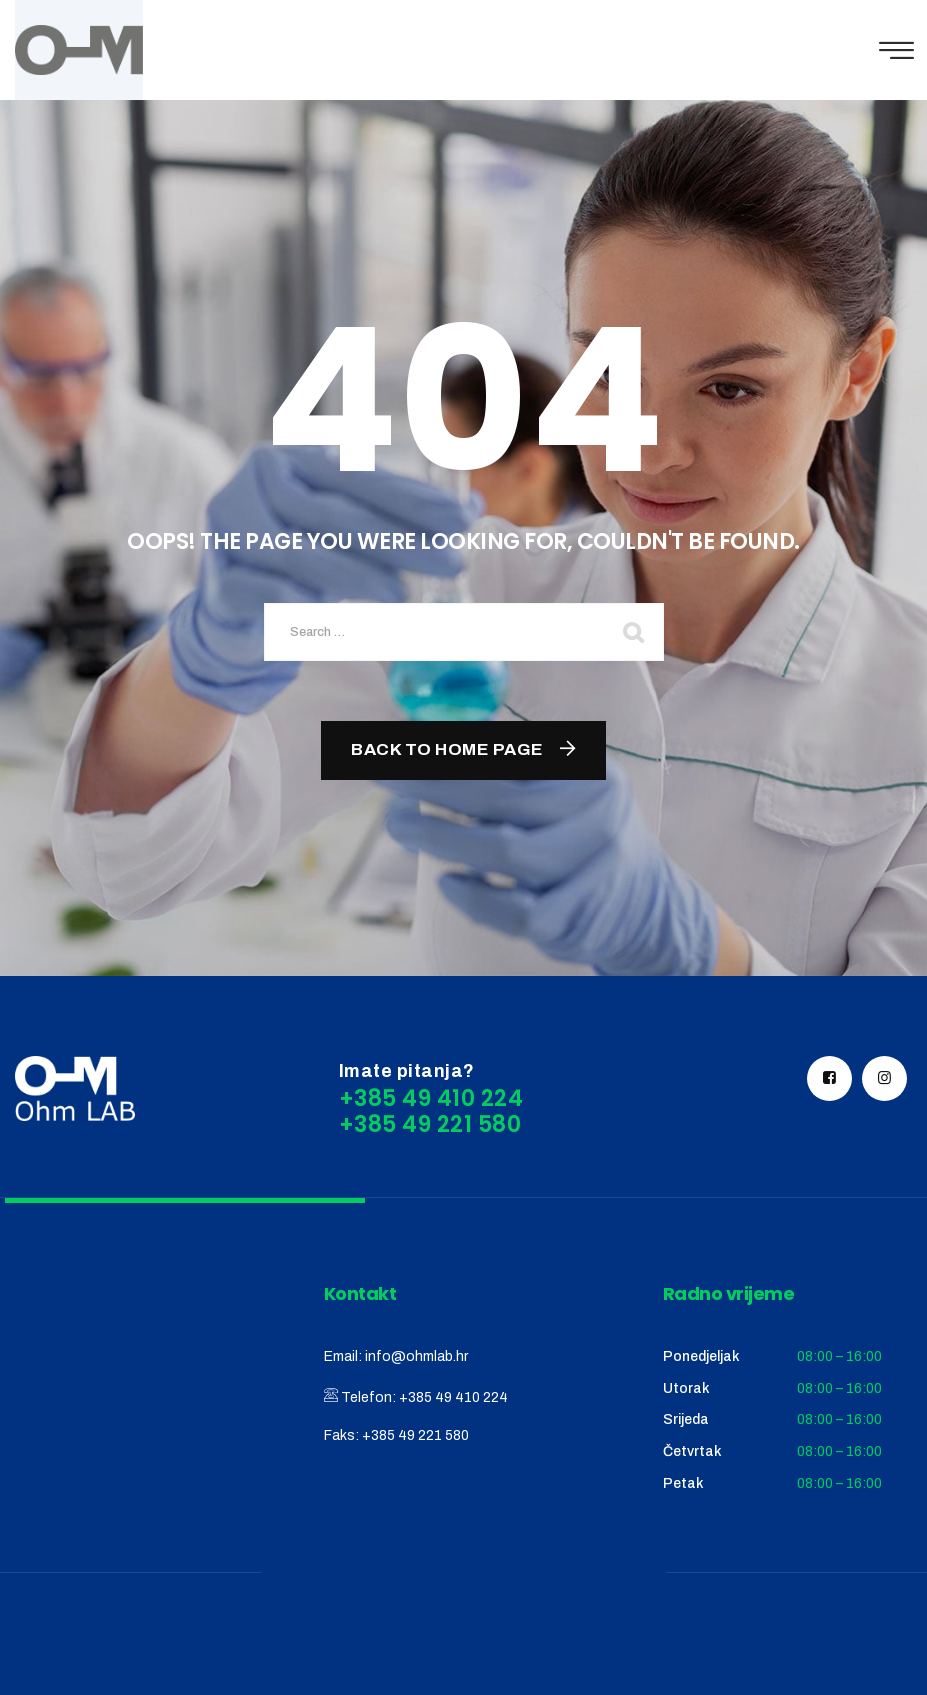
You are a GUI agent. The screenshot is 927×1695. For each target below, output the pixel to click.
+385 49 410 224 (453, 1397)
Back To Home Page (447, 749)
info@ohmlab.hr (416, 1356)
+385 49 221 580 (415, 1435)
